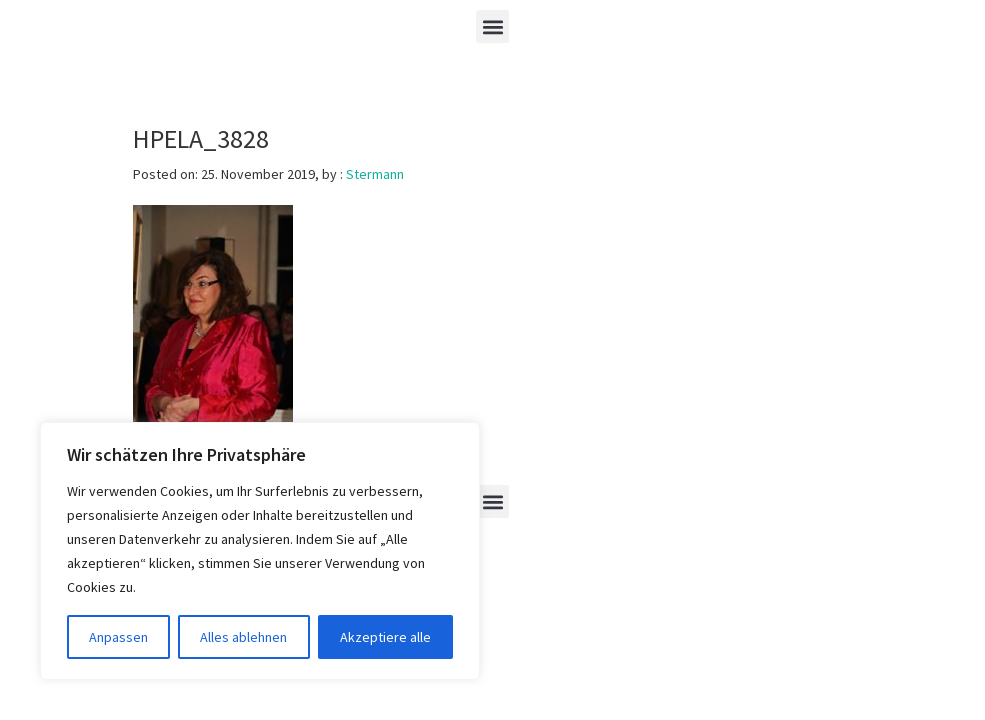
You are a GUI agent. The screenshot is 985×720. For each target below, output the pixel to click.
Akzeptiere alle (385, 637)
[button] (492, 26)
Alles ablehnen (243, 637)
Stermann (375, 174)
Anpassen (118, 637)
